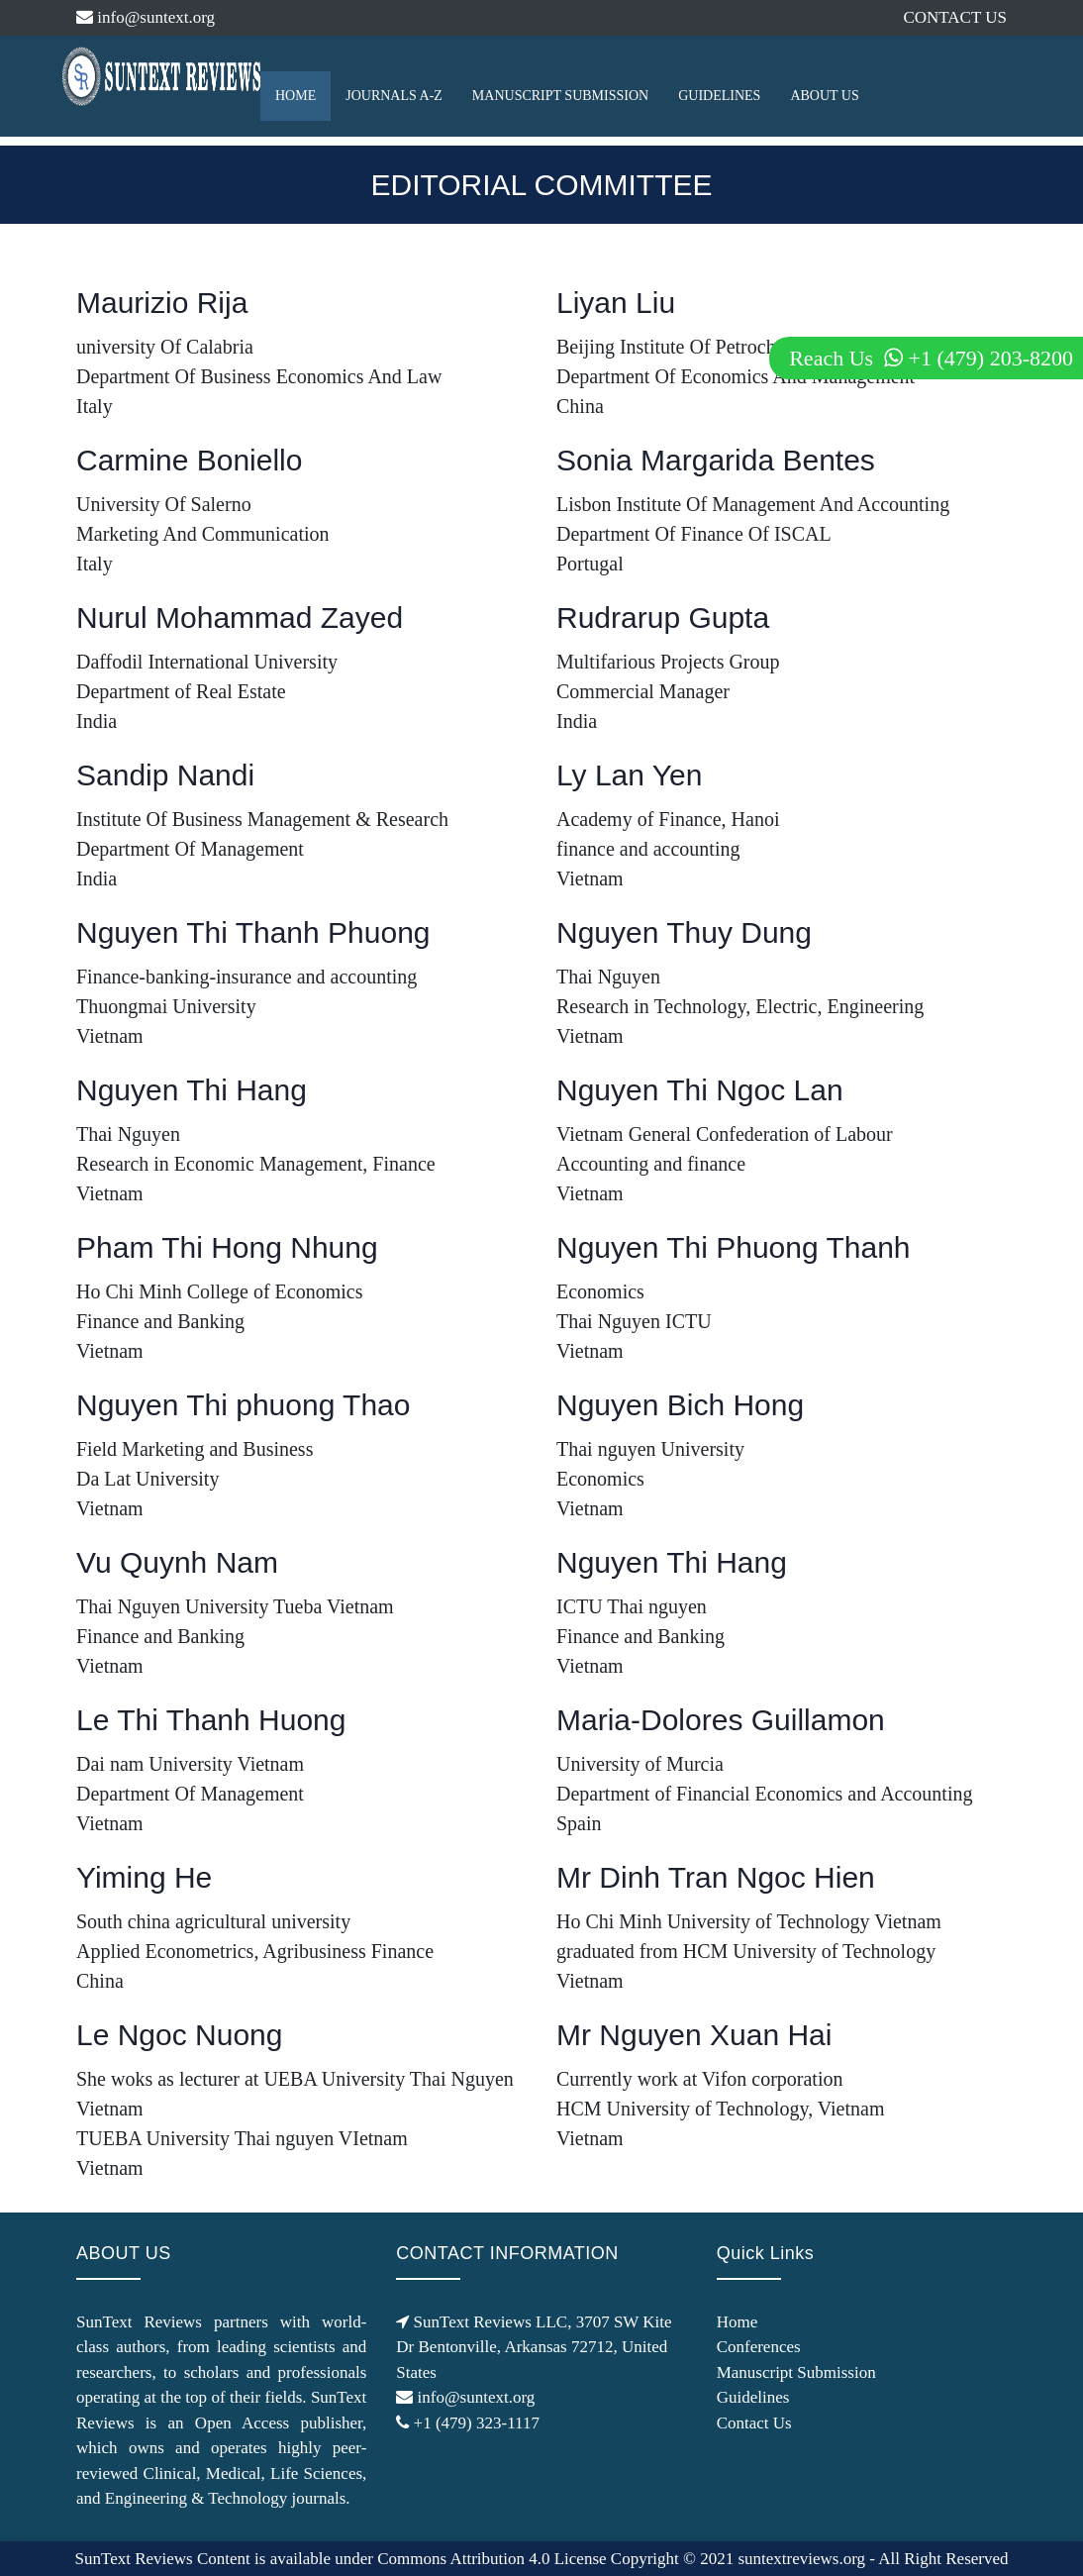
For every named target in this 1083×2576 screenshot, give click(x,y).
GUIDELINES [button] (719, 95)
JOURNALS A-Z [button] (394, 95)
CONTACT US (955, 17)
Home (737, 2322)
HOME (295, 95)
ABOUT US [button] (824, 95)
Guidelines (753, 2397)
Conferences (759, 2346)
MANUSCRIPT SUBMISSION (560, 95)
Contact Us (754, 2423)
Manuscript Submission (796, 2372)
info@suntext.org (145, 17)
